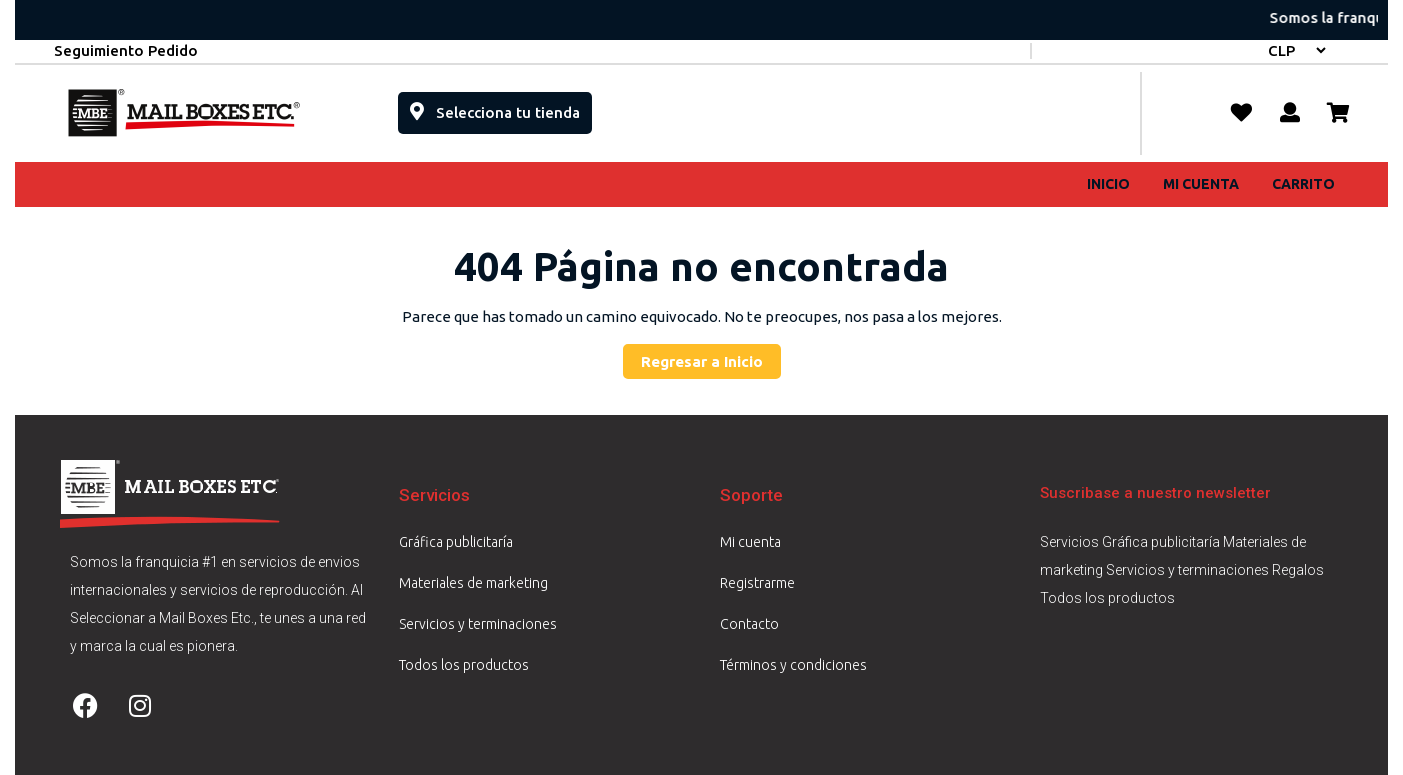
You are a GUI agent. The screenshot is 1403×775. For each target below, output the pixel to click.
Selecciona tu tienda (501, 106)
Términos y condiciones (793, 665)
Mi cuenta (1201, 184)
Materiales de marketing (473, 583)
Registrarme (757, 583)
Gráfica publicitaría (456, 542)
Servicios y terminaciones (478, 624)
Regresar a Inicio (711, 357)
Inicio (1108, 184)
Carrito (1303, 184)
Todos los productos (464, 665)
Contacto (749, 624)
